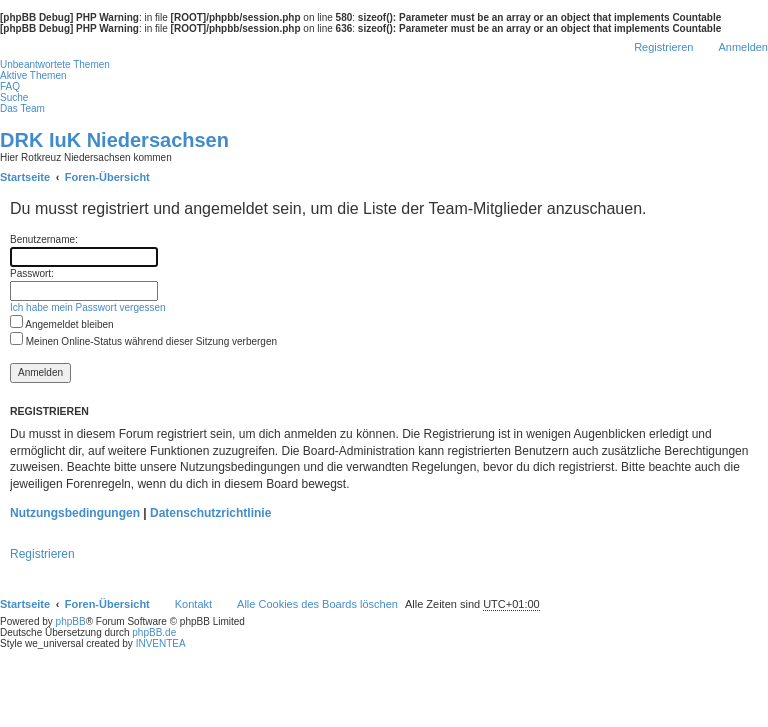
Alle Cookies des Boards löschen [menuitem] (317, 604)
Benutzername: (44, 239)
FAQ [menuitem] (10, 86)
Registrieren (42, 554)
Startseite (25, 604)
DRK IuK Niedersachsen (114, 140)
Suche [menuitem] (14, 97)
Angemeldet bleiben (62, 324)
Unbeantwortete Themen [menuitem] (55, 64)
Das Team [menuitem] (22, 108)
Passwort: (32, 273)
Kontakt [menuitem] (193, 604)
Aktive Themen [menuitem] (33, 75)
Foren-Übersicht (107, 604)
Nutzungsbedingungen (75, 513)
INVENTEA (161, 643)
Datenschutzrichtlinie (210, 513)
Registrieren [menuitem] (663, 47)
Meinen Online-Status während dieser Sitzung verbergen (143, 341)
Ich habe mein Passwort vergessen (88, 307)
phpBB (71, 621)
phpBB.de (154, 632)
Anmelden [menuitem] (743, 47)
